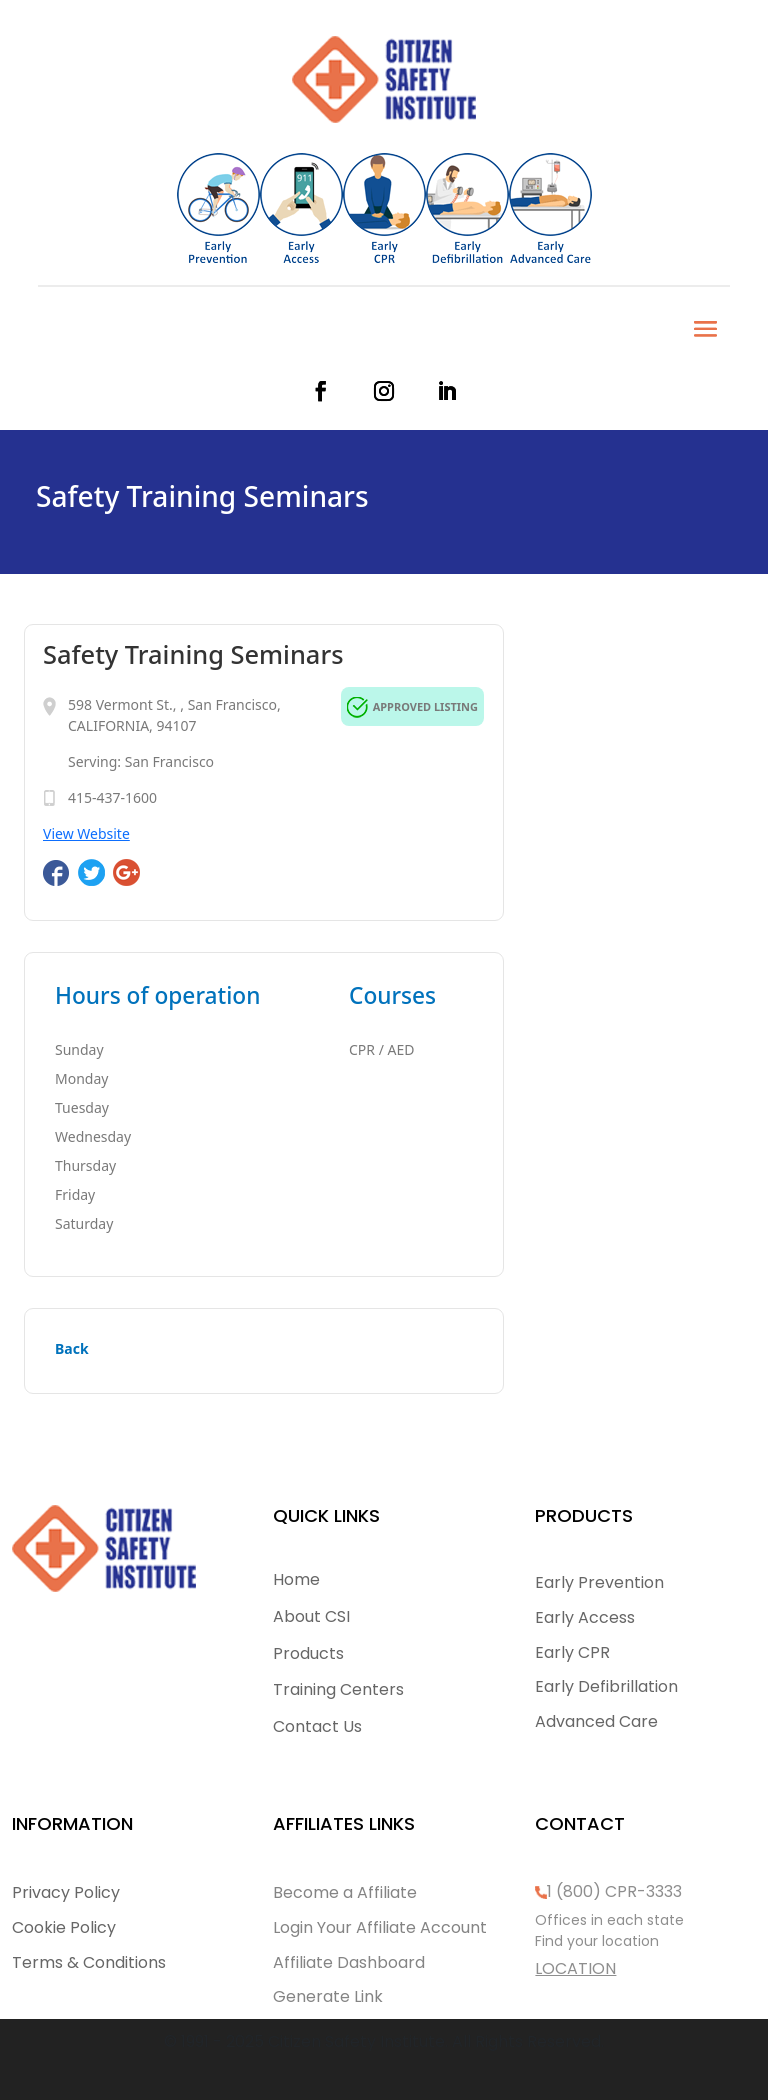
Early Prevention (599, 1582)
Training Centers (338, 1689)
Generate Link (328, 1996)
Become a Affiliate (345, 1892)
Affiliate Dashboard (349, 1962)
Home (296, 1579)
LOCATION (575, 1968)
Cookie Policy (64, 1927)
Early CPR (572, 1652)
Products (308, 1653)
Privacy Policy (66, 1892)
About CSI (311, 1616)
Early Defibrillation (606, 1686)
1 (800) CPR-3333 (614, 1891)
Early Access (585, 1617)
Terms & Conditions (89, 1962)
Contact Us (317, 1726)
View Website (86, 833)
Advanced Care (596, 1721)
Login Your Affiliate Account (380, 1927)
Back (72, 1348)
